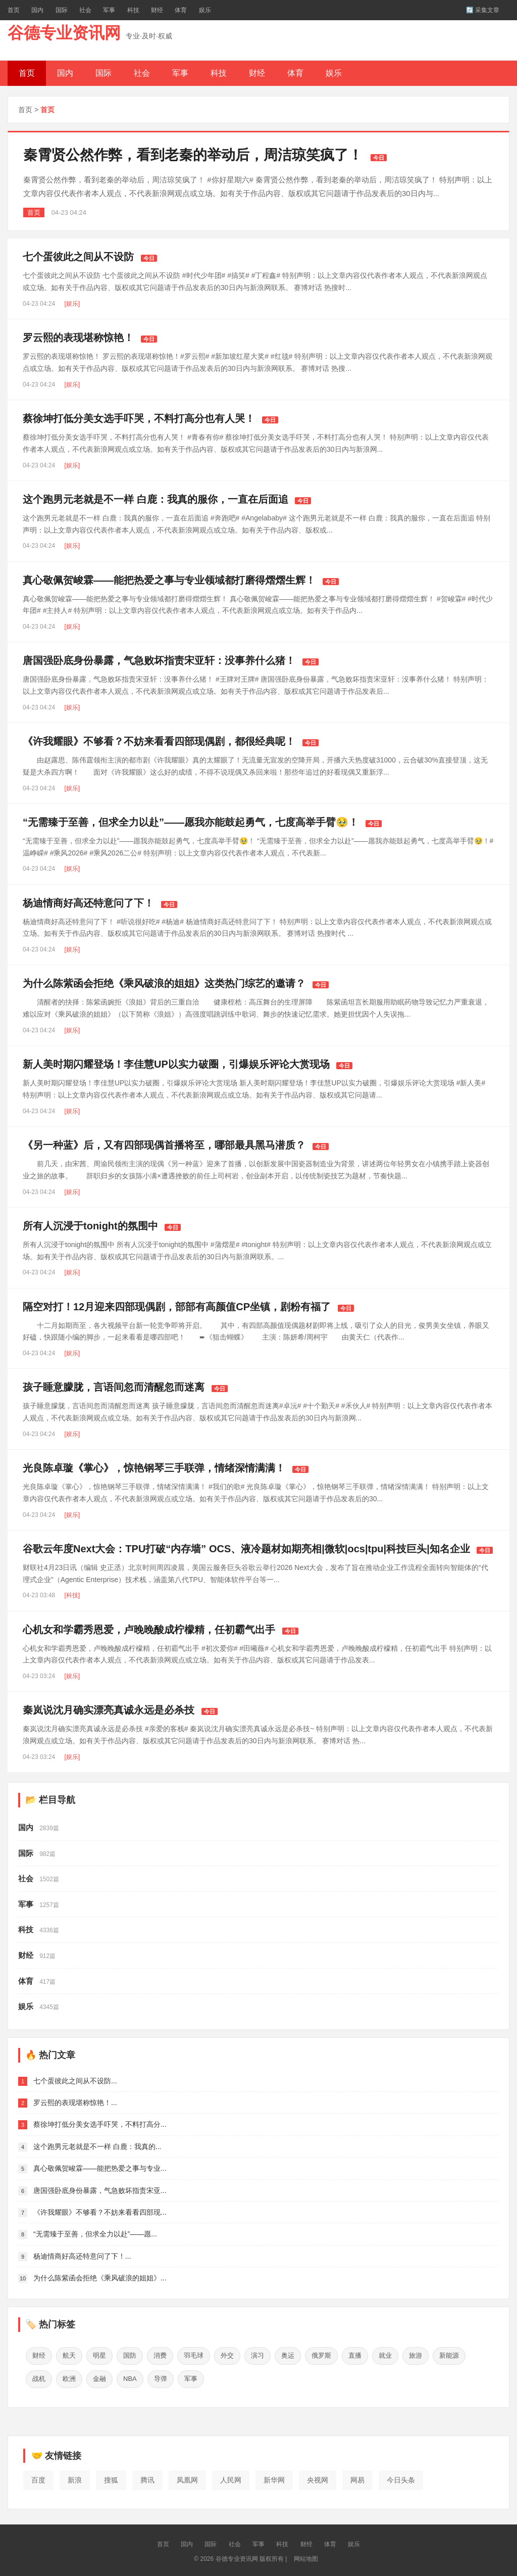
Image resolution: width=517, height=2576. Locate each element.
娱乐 (205, 10)
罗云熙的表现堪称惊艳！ (78, 337)
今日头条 (401, 2477)
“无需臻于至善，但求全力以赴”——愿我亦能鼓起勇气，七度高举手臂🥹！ (190, 822)
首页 (14, 10)
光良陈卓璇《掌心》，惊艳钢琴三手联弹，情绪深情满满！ (154, 1467)
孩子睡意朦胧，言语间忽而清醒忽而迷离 (113, 1387)
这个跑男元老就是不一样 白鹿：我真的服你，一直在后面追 (155, 499)
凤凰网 (187, 2477)
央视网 (317, 2477)
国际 (62, 10)
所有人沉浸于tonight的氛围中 (90, 1225)
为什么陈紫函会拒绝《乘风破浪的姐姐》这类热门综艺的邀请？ (164, 983)
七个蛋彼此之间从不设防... (75, 2081)
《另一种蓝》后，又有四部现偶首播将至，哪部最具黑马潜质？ (164, 1145)
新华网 (274, 2477)
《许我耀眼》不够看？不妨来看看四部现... (100, 2212)
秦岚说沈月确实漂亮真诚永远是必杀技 (108, 1709)
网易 (357, 2477)
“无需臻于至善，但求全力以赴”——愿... (95, 2234)
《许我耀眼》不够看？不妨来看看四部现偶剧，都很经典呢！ (159, 741)
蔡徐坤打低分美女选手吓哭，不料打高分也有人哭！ (139, 418)
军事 (109, 10)
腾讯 (147, 2477)
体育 (181, 10)
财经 (157, 10)
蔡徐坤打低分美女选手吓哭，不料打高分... (100, 2124)
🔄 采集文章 (482, 10)
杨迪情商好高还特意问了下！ (88, 903)
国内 (37, 10)
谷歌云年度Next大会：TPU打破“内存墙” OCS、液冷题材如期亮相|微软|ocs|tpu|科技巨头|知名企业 (246, 1548)
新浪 (75, 2477)
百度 (38, 2477)
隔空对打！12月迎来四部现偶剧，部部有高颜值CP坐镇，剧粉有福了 (177, 1306)
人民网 (230, 2477)
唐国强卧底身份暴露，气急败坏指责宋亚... (100, 2190)
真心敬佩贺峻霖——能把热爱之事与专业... (100, 2168)
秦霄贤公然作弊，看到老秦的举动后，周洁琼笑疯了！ (193, 155)
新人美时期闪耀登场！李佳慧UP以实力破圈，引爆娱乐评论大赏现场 (176, 1064)
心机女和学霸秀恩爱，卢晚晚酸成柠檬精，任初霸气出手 (149, 1629)
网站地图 (306, 2555)
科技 (133, 10)
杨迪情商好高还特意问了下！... (82, 2256)
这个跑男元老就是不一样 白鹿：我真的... (97, 2146)
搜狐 (111, 2477)
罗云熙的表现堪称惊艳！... (75, 2102)
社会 (85, 10)
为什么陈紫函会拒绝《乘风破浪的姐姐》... (100, 2278)
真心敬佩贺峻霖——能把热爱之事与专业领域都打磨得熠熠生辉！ (169, 580)
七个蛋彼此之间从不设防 (78, 256)
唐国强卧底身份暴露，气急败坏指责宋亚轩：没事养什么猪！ (159, 660)
